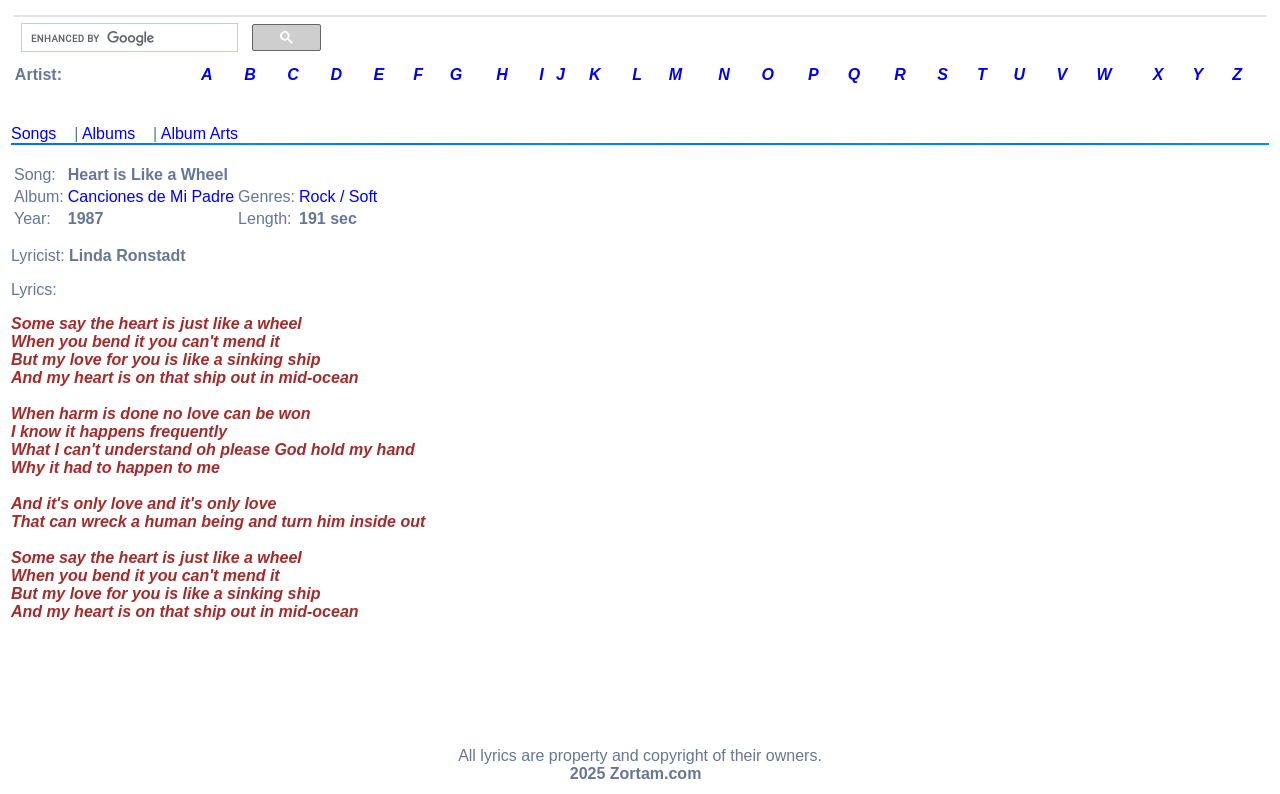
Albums (108, 133)
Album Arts (199, 133)
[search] (127, 38)
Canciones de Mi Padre (151, 196)
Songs (33, 133)
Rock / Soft (338, 196)
